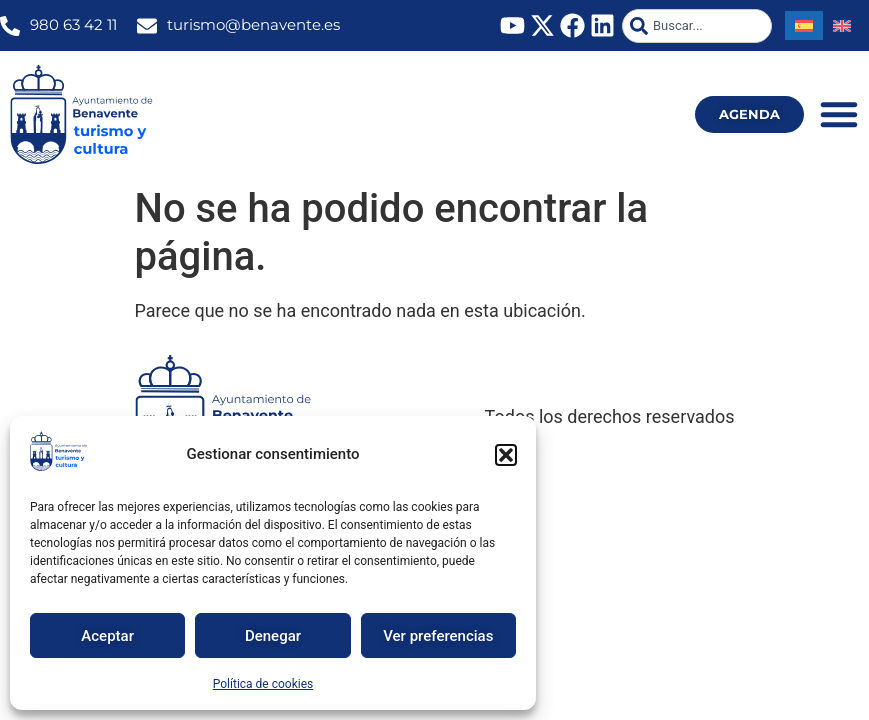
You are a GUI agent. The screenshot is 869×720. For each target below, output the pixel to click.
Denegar (273, 636)
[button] (506, 455)
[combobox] (697, 26)
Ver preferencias (438, 636)
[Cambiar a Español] (804, 25)
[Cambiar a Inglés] (842, 25)
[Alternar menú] (839, 114)
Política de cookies (263, 684)
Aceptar (107, 636)
